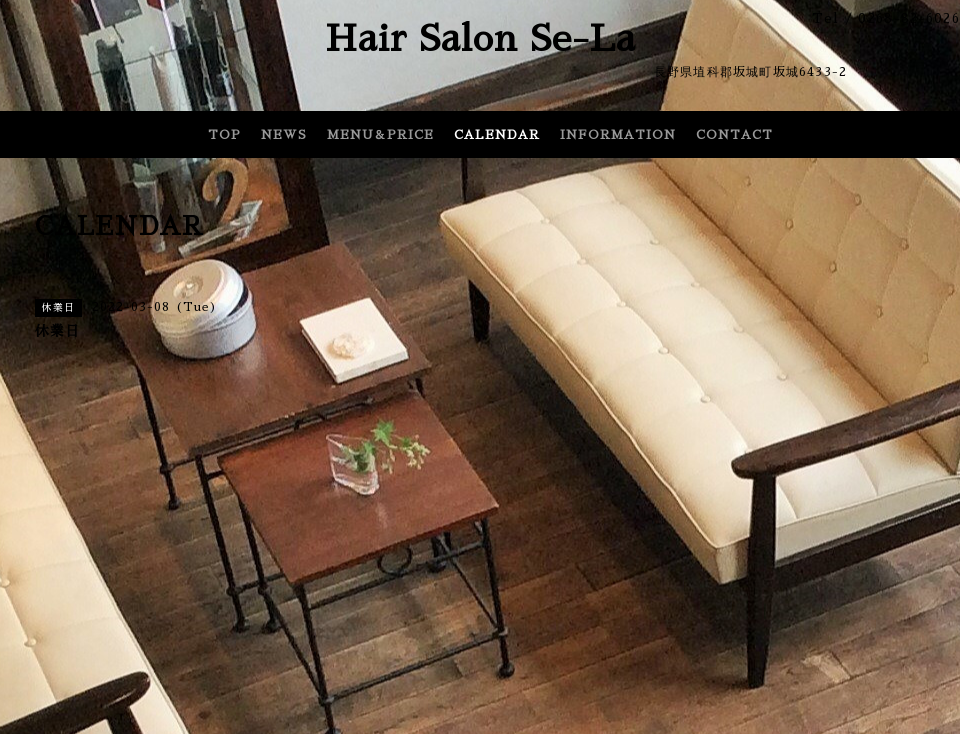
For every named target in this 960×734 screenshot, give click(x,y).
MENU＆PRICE (380, 135)
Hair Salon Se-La (480, 39)
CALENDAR (497, 135)
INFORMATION (618, 135)
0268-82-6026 (909, 18)
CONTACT (734, 135)
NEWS (284, 135)
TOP (224, 135)
